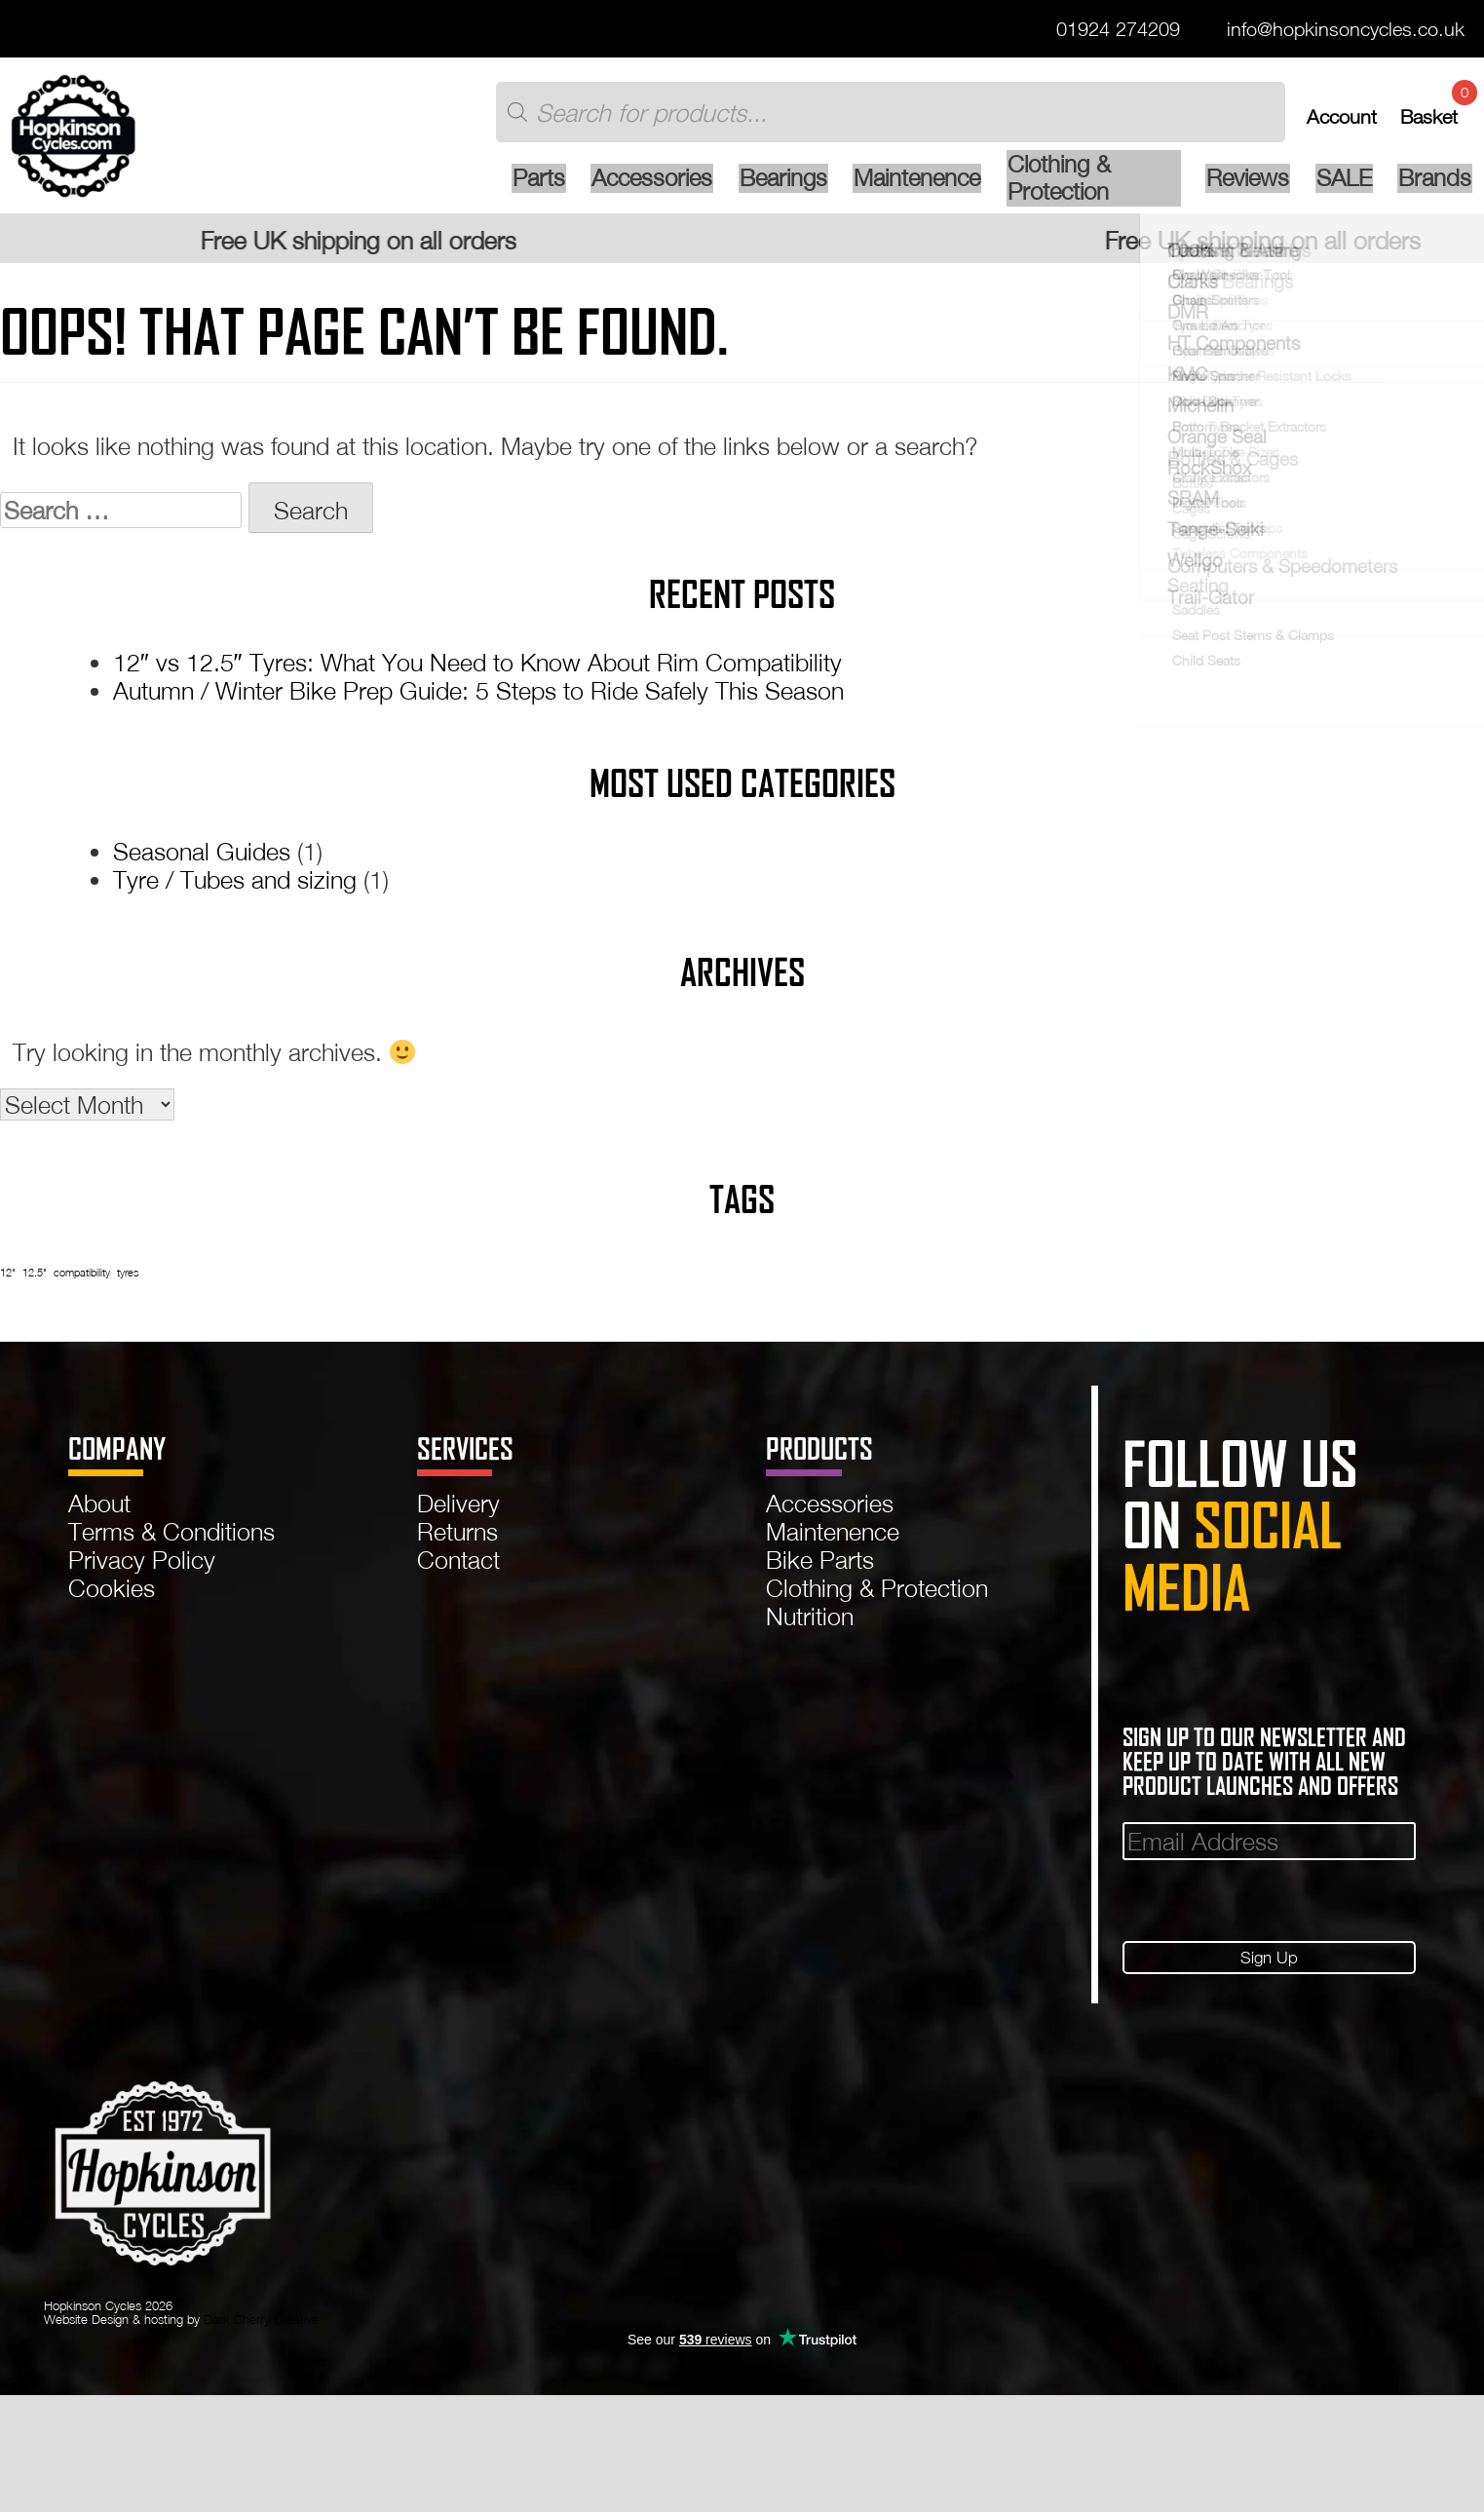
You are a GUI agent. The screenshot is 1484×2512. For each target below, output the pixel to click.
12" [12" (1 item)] (8, 1280)
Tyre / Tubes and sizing (235, 888)
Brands (1431, 186)
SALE (1341, 186)
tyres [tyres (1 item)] (127, 1280)
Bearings (722, 186)
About (99, 1511)
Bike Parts (820, 1568)
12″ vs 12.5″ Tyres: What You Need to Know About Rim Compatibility (477, 671)
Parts (471, 186)
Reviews (1243, 186)
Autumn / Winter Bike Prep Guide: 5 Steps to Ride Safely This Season (478, 699)
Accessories (588, 186)
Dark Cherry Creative (261, 2331)
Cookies (111, 1596)
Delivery (458, 1511)
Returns (457, 1540)
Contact (458, 1568)
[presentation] (1271, 1907)
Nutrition (810, 1625)
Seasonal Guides (201, 860)
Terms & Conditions (171, 1540)
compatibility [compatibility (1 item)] (82, 1280)
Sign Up (1269, 1967)
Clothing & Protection (1062, 186)
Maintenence (860, 186)
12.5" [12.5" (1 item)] (34, 1280)
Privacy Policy (141, 1568)
